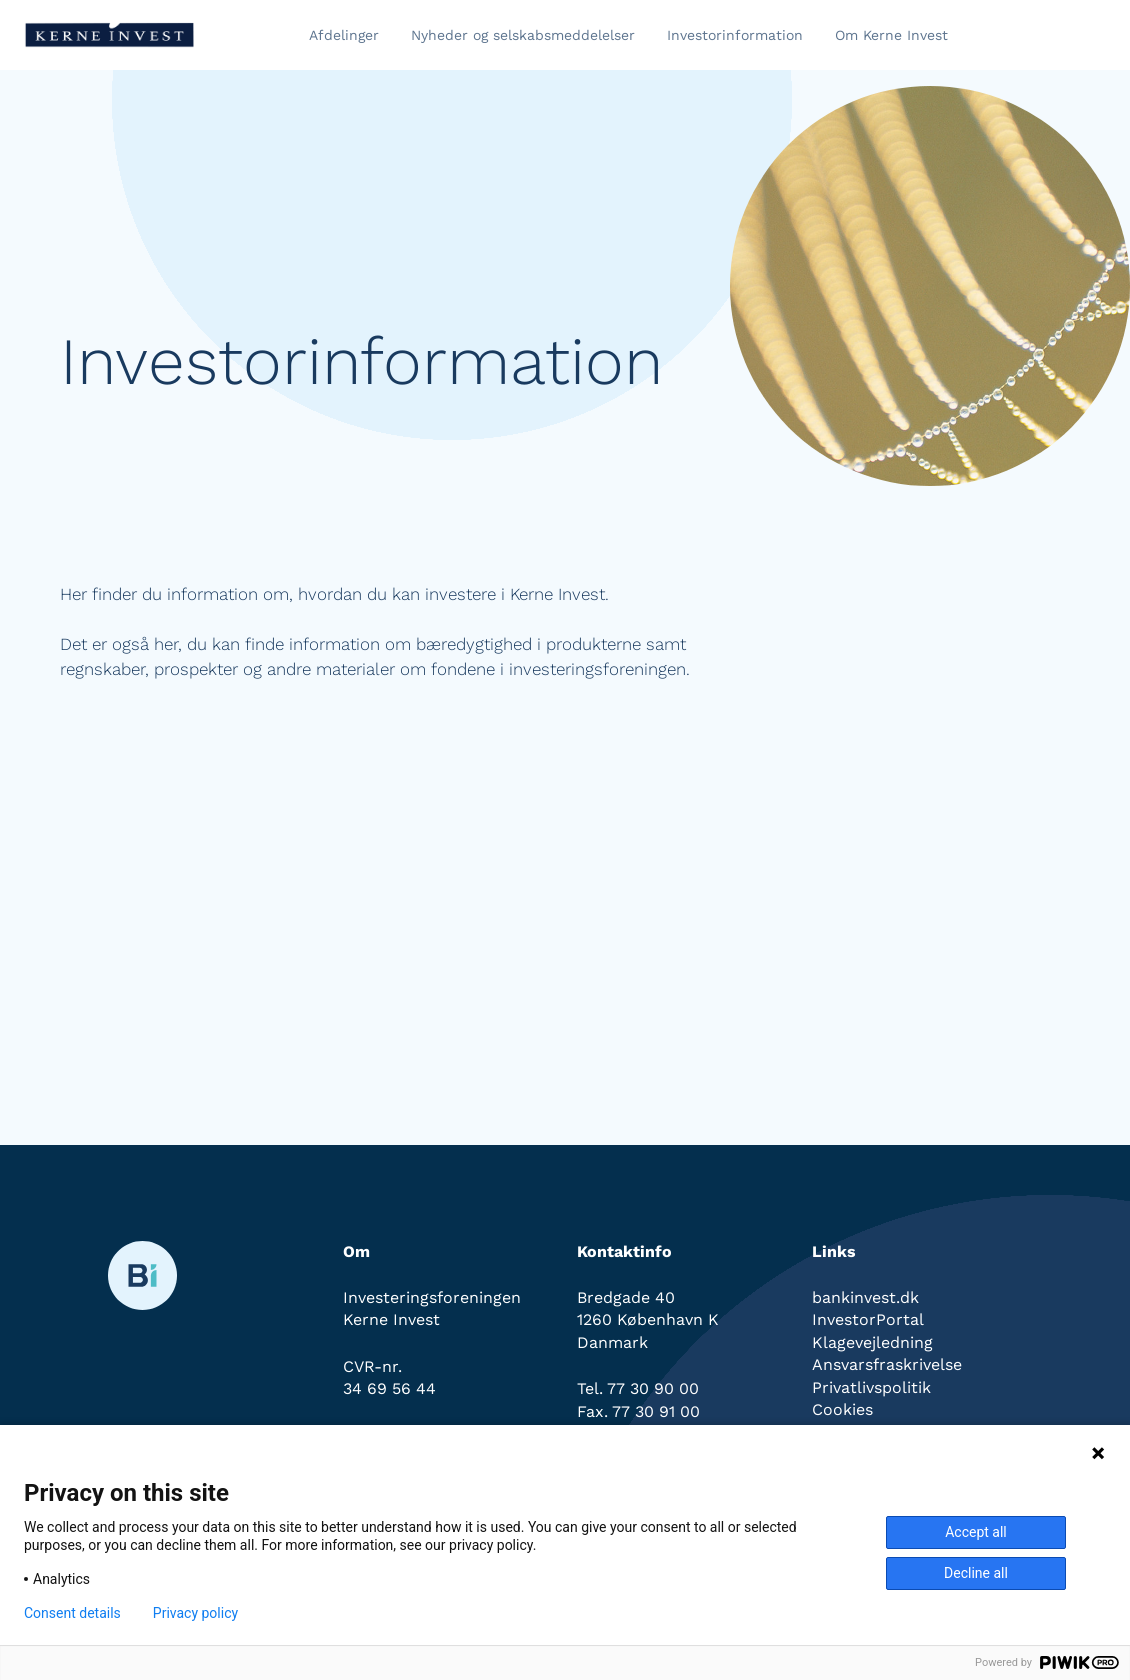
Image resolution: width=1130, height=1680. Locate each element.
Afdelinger (344, 35)
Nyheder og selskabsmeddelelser (523, 35)
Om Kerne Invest (891, 35)
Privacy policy (195, 1613)
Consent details (72, 1613)
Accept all (976, 1532)
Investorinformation (735, 35)
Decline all (976, 1573)
